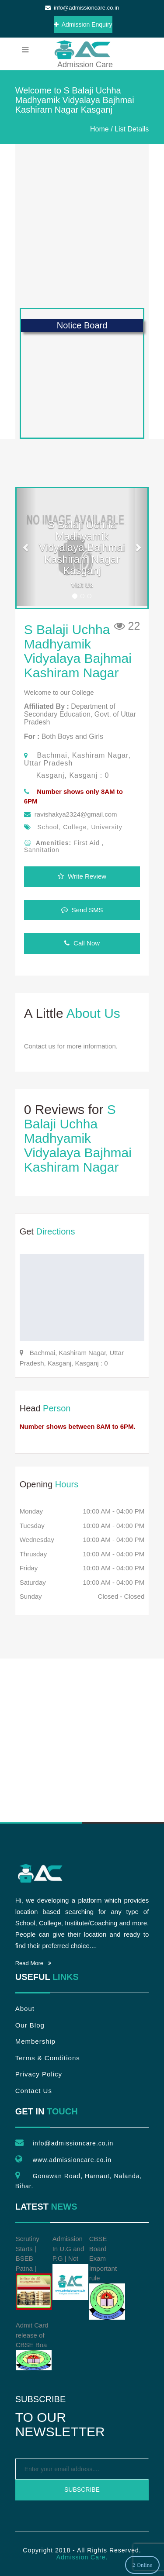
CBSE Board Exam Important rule (107, 2277)
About (25, 2008)
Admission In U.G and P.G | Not (70, 2267)
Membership (35, 2041)
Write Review (82, 876)
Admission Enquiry (83, 24)
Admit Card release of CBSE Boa (34, 2345)
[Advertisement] (82, 226)
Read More (33, 1963)
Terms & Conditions (47, 2058)
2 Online (142, 2565)
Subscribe (82, 2489)
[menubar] (25, 50)
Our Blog (30, 2025)
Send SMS (82, 910)
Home (99, 129)
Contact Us (33, 2090)
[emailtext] (82, 2469)
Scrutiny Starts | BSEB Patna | (34, 2272)
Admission (82, 49)
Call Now (82, 943)
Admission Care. (82, 2557)
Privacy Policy (38, 2074)
